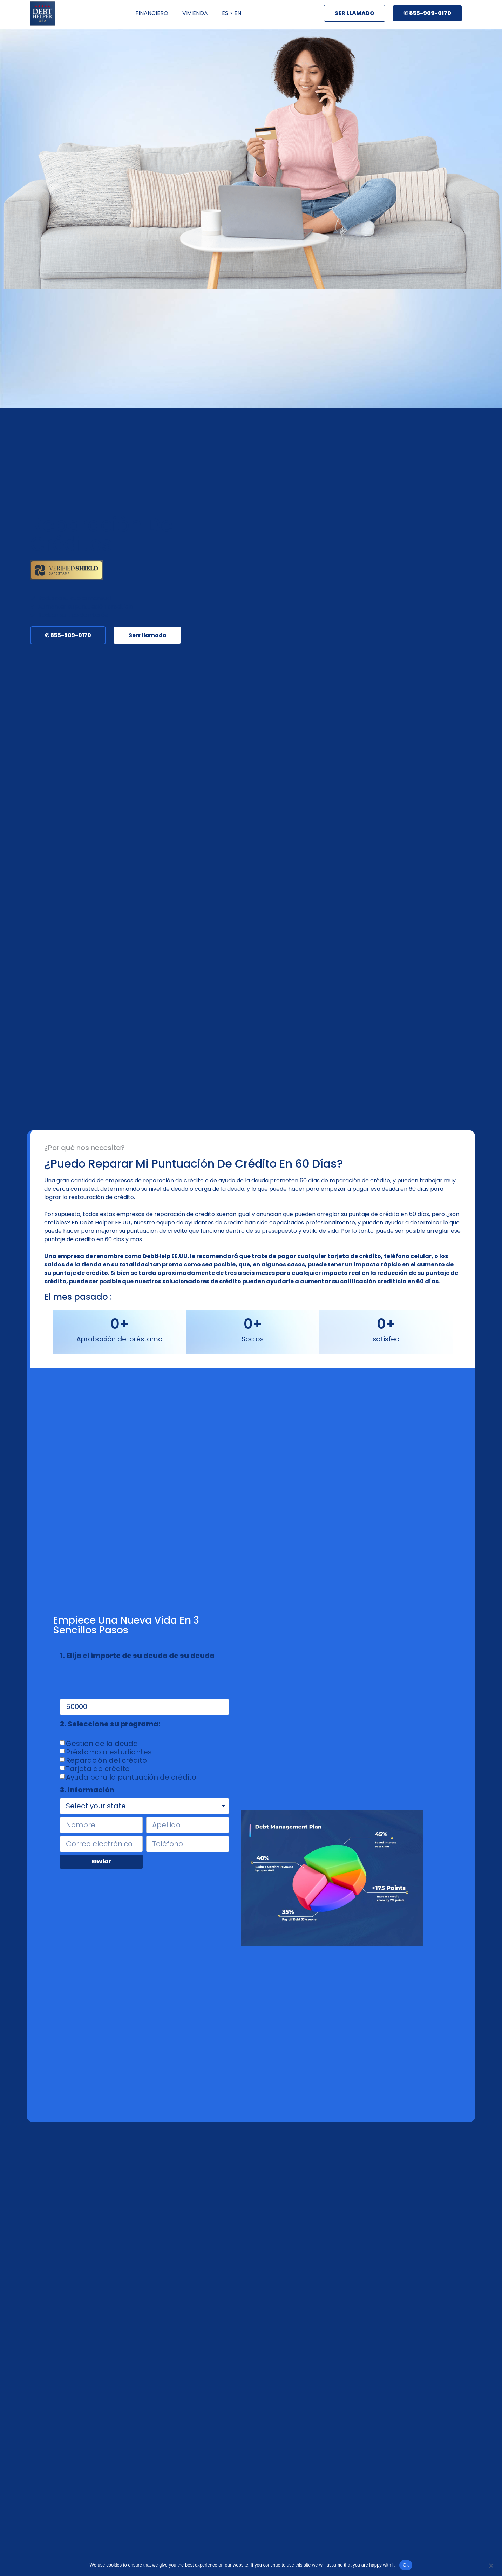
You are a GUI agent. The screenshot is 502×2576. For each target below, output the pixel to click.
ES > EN (231, 13)
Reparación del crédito (106, 1760)
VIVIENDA (195, 13)
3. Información (87, 1790)
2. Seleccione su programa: (110, 1724)
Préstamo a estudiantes (109, 1751)
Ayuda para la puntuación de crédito (131, 1777)
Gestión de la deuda (102, 1743)
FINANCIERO (151, 13)
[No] (491, 2565)
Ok (406, 2565)
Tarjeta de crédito (98, 1768)
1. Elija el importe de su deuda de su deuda (137, 1656)
